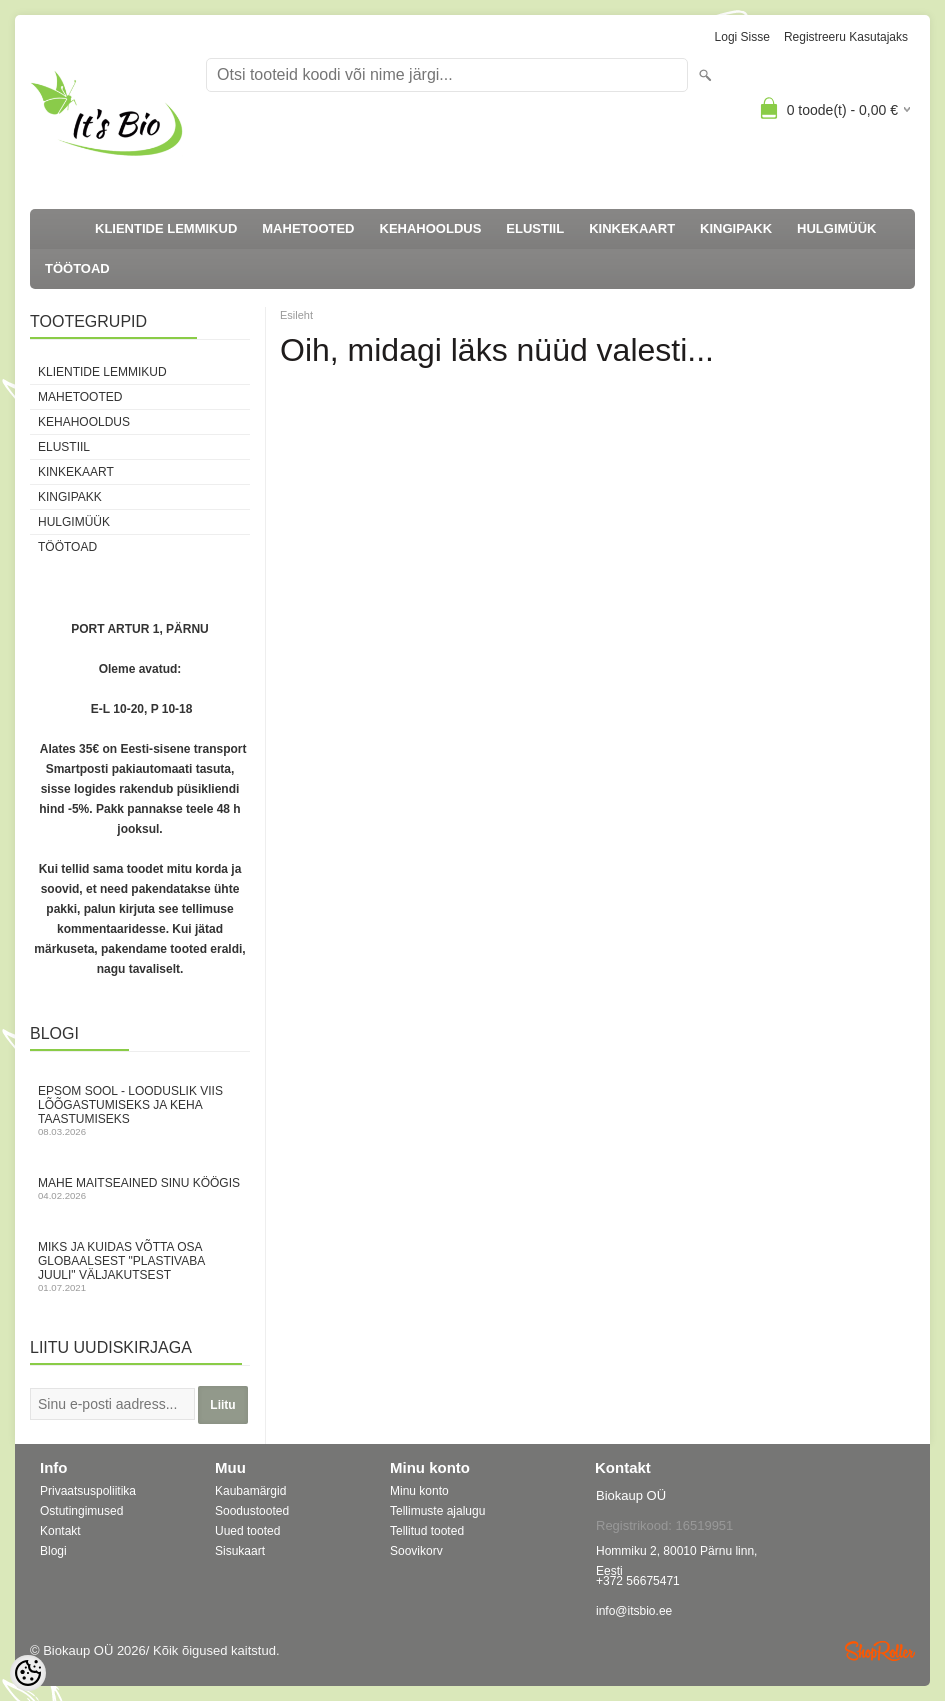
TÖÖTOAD (77, 268)
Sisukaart (240, 1551)
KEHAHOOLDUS (431, 228)
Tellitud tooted (427, 1531)
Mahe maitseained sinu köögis (140, 1188)
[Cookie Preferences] (28, 1673)
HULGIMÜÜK (836, 228)
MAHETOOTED (308, 228)
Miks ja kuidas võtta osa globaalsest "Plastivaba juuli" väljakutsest (140, 1266)
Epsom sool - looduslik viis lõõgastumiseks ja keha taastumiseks (140, 1110)
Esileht (296, 315)
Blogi (53, 1551)
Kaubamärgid (250, 1491)
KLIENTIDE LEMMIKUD (166, 228)
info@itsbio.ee (634, 1611)
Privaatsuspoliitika (88, 1491)
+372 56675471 (638, 1581)
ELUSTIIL (535, 228)
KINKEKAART (632, 228)
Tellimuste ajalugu (437, 1511)
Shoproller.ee (880, 1651)
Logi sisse (742, 37)
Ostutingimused (81, 1511)
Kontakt (60, 1531)
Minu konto (419, 1491)
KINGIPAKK (736, 228)
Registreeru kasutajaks (846, 37)
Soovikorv (416, 1551)
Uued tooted (247, 1531)
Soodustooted (252, 1511)
